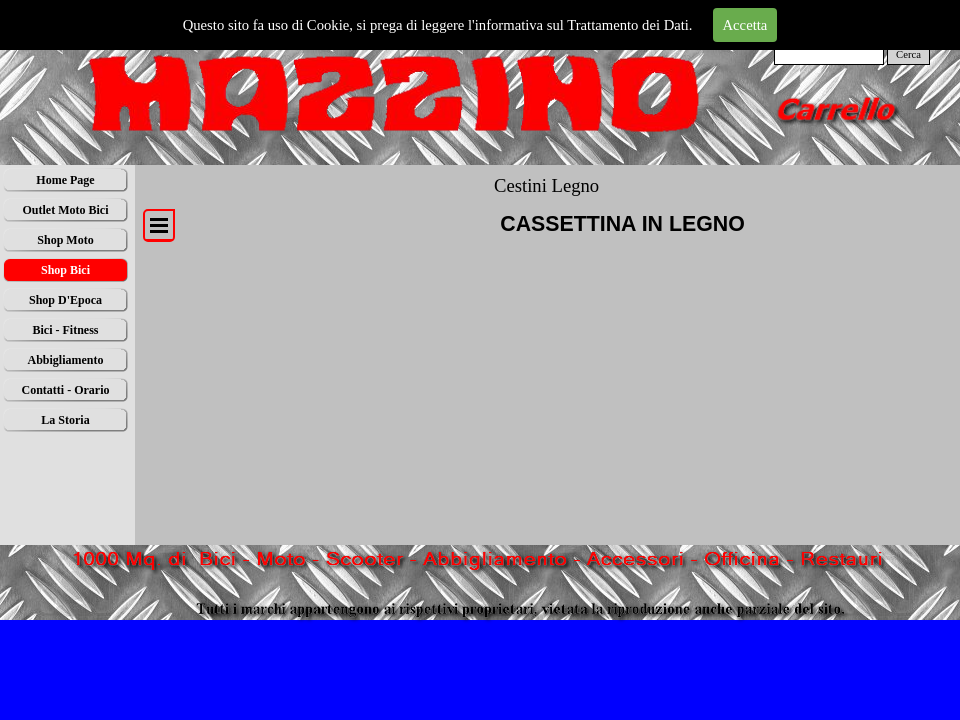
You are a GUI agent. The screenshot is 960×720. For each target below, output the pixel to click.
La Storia (65, 420)
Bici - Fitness (66, 330)
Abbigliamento (65, 360)
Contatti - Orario (66, 390)
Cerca (908, 54)
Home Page (65, 180)
